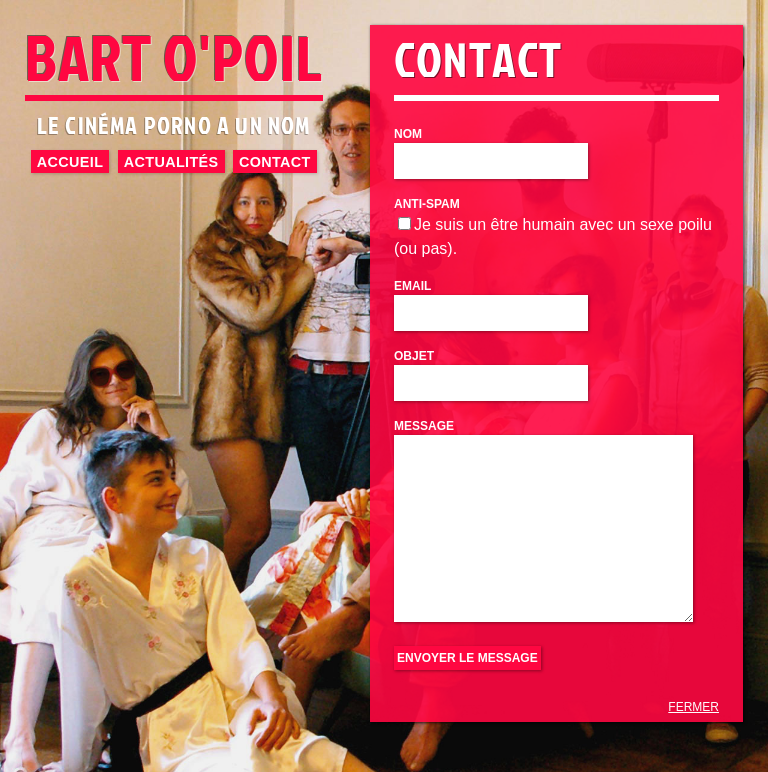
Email (412, 286)
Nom (408, 134)
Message (424, 426)
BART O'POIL (174, 56)
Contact (275, 161)
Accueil (70, 161)
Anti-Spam (427, 204)
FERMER (693, 707)
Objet (414, 356)
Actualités (171, 161)
